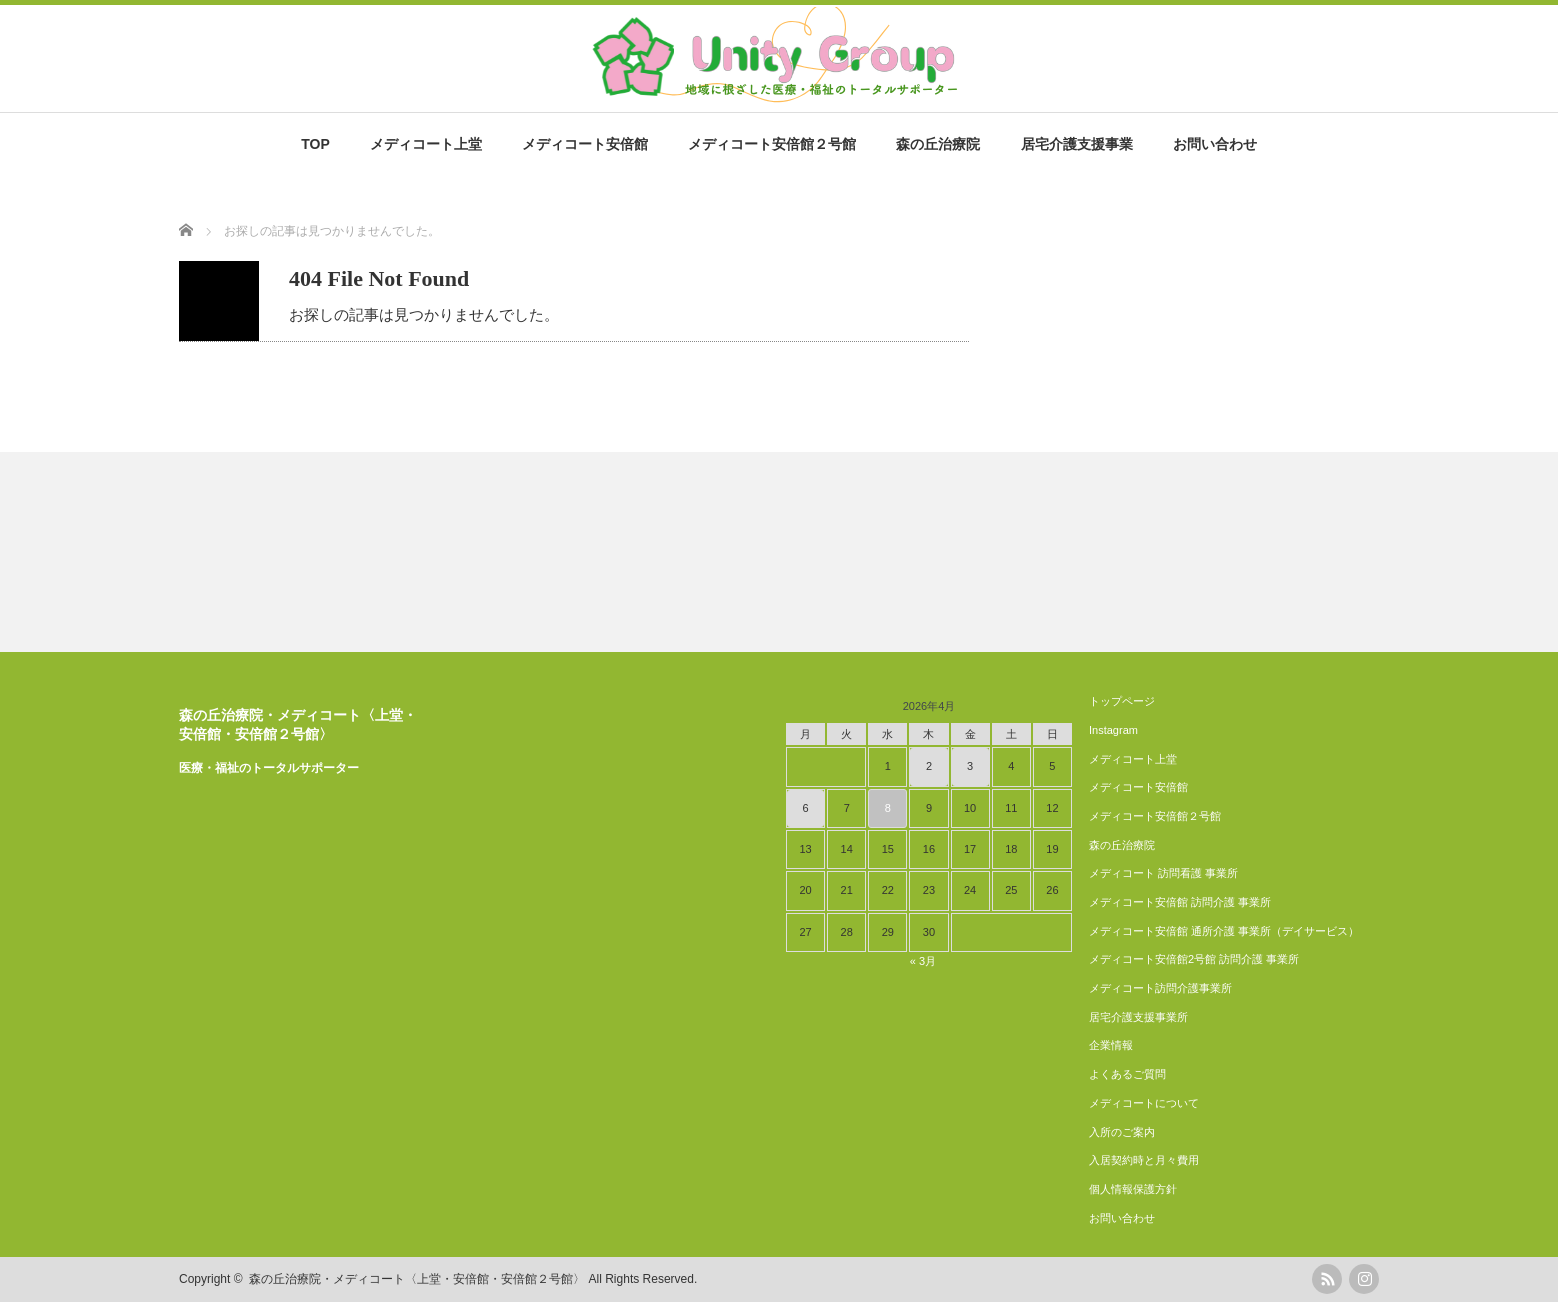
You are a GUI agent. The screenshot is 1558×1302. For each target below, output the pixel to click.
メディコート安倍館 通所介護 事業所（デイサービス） (1224, 931)
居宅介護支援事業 (1077, 144)
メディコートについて (1144, 1103)
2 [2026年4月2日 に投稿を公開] (929, 766)
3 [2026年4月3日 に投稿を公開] (970, 766)
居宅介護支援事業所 (1138, 1017)
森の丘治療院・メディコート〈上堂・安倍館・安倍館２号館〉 (417, 1279)
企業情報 (1111, 1045)
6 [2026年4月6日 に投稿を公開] (806, 808)
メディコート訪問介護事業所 (1160, 988)
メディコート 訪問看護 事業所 (1163, 873)
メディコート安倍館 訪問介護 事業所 (1180, 902)
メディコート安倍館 (585, 144)
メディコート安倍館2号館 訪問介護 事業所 (1194, 959)
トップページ (1122, 701)
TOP (315, 144)
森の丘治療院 (938, 144)
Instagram (1113, 730)
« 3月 (923, 961)
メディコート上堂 (426, 144)
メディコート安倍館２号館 (772, 144)
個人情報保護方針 (1133, 1189)
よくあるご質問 (1127, 1074)
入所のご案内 (1122, 1132)
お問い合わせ (1215, 144)
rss (1327, 1279)
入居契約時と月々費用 (1144, 1160)
